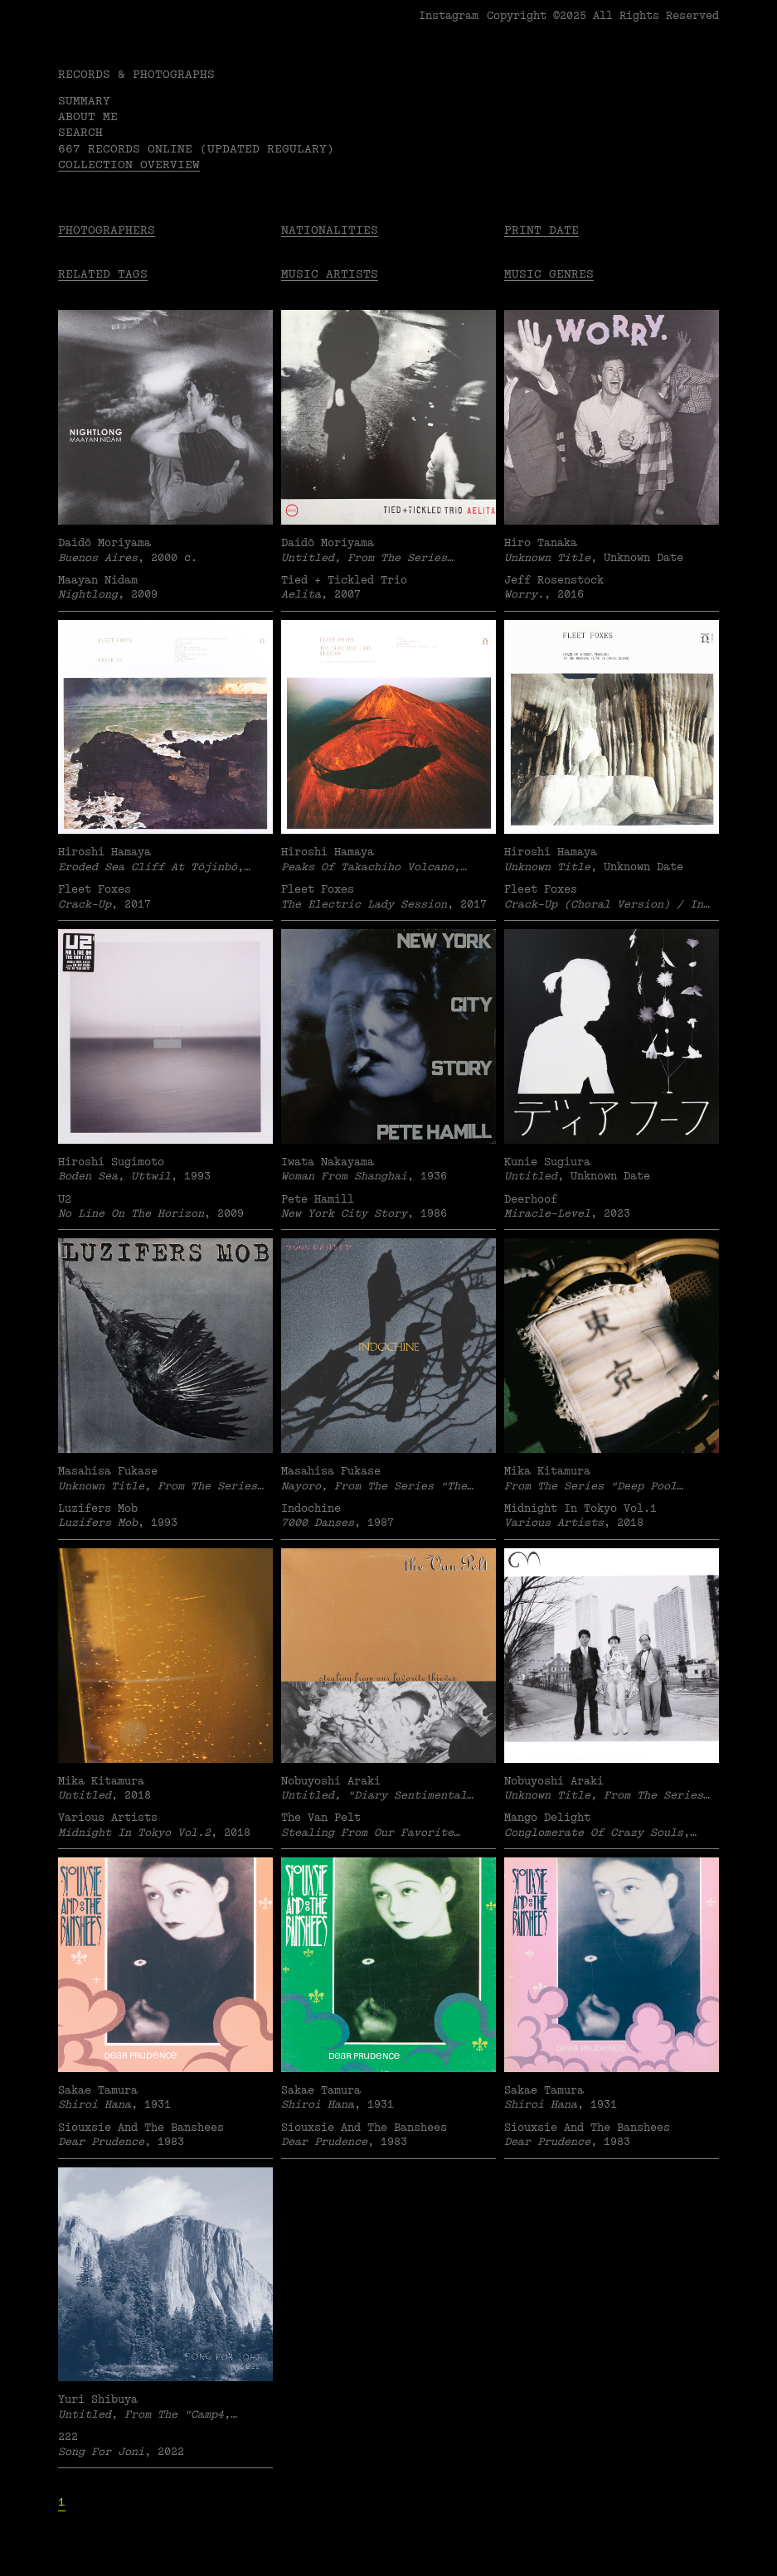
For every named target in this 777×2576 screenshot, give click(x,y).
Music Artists (329, 274)
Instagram (448, 15)
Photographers (106, 230)
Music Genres (549, 274)
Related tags (103, 274)
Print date (541, 230)
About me (88, 116)
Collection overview (129, 164)
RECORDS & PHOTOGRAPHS (136, 74)
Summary (84, 101)
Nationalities (329, 230)
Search (80, 132)
